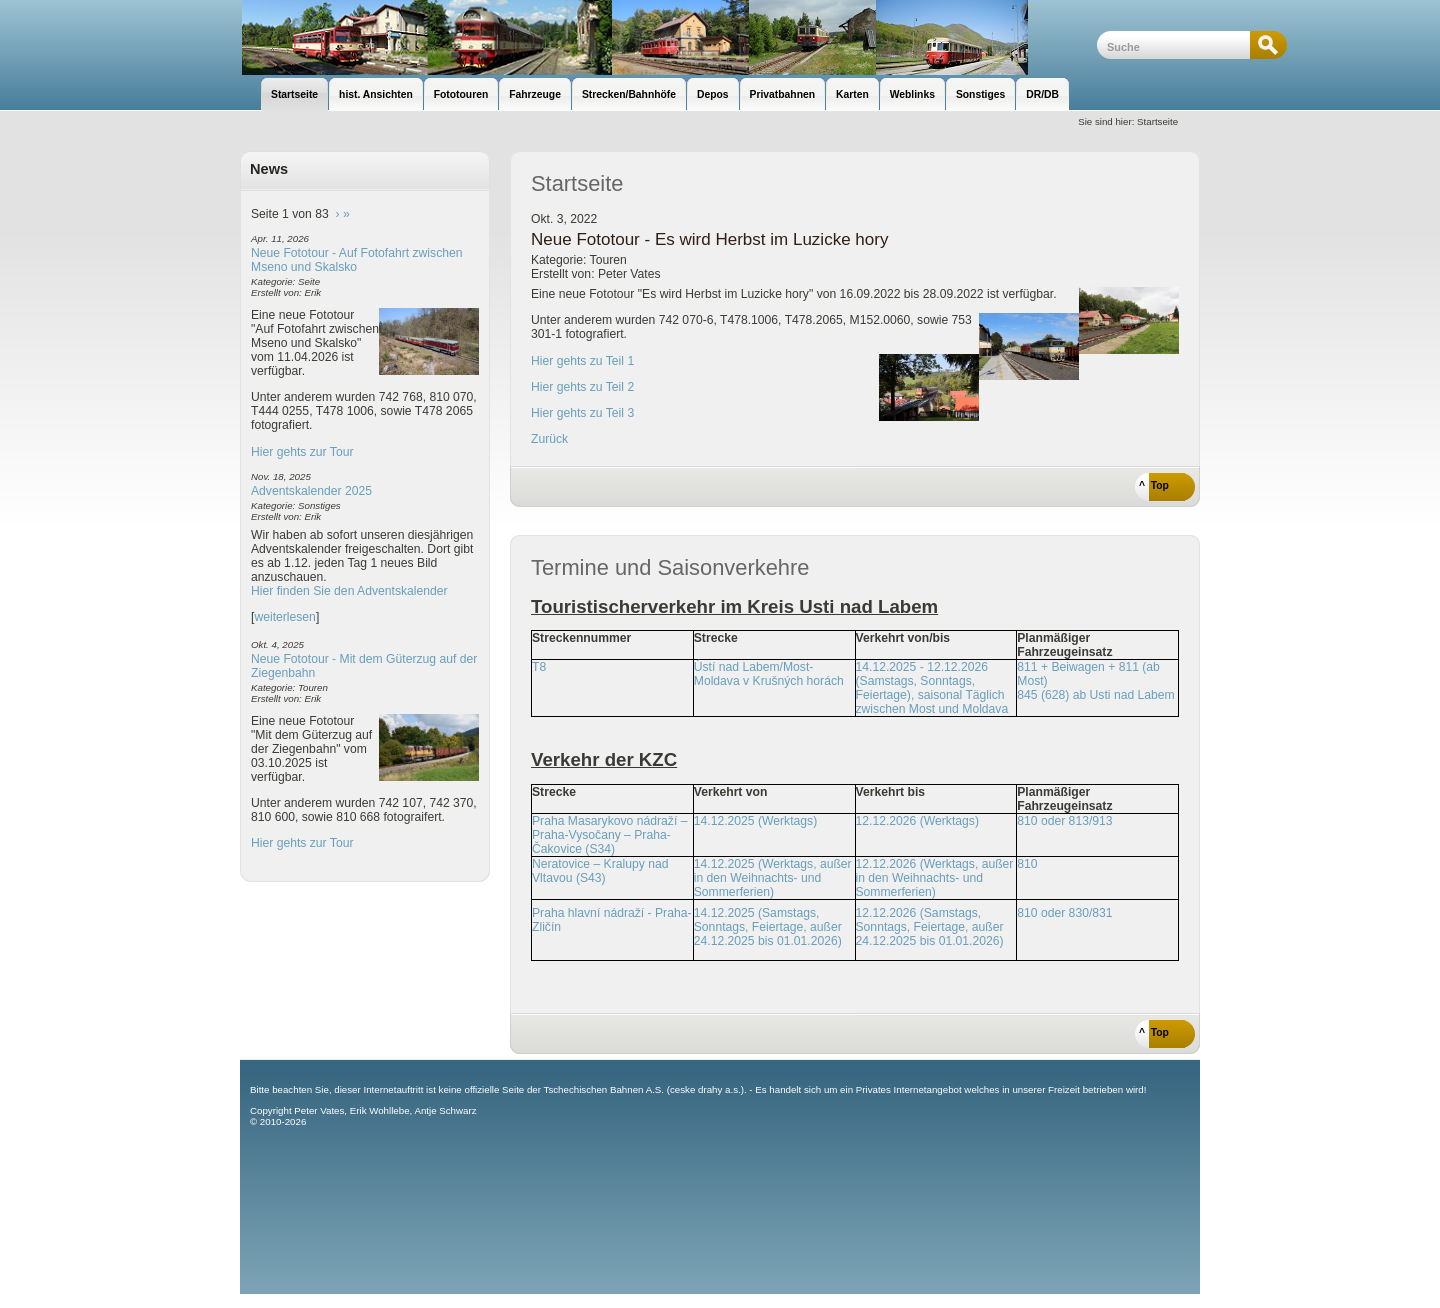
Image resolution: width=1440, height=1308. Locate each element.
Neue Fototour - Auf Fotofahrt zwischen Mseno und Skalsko (357, 260)
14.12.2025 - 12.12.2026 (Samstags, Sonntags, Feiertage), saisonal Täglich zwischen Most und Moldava (932, 688)
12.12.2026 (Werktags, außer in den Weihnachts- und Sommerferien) (935, 878)
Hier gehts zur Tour (302, 452)
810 (1027, 864)
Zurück (549, 439)
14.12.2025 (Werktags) (755, 821)
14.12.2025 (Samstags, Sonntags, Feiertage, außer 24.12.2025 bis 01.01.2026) (768, 927)
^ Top (1154, 485)
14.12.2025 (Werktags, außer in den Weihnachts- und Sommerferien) (773, 878)
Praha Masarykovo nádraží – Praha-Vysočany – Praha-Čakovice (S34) (609, 835)
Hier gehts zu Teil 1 (582, 361)
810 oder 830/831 (1064, 913)
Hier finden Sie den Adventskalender (349, 591)
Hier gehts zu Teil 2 (582, 387)
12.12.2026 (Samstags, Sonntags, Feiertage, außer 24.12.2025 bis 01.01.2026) (930, 927)
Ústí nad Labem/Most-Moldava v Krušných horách (769, 674)
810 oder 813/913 (1064, 821)
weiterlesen (285, 617)
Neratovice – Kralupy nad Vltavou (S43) (600, 871)
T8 (539, 667)
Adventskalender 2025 (311, 491)
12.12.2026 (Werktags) (917, 821)
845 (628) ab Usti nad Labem (1095, 695)
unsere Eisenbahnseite (668, 37)
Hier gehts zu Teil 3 (582, 413)
